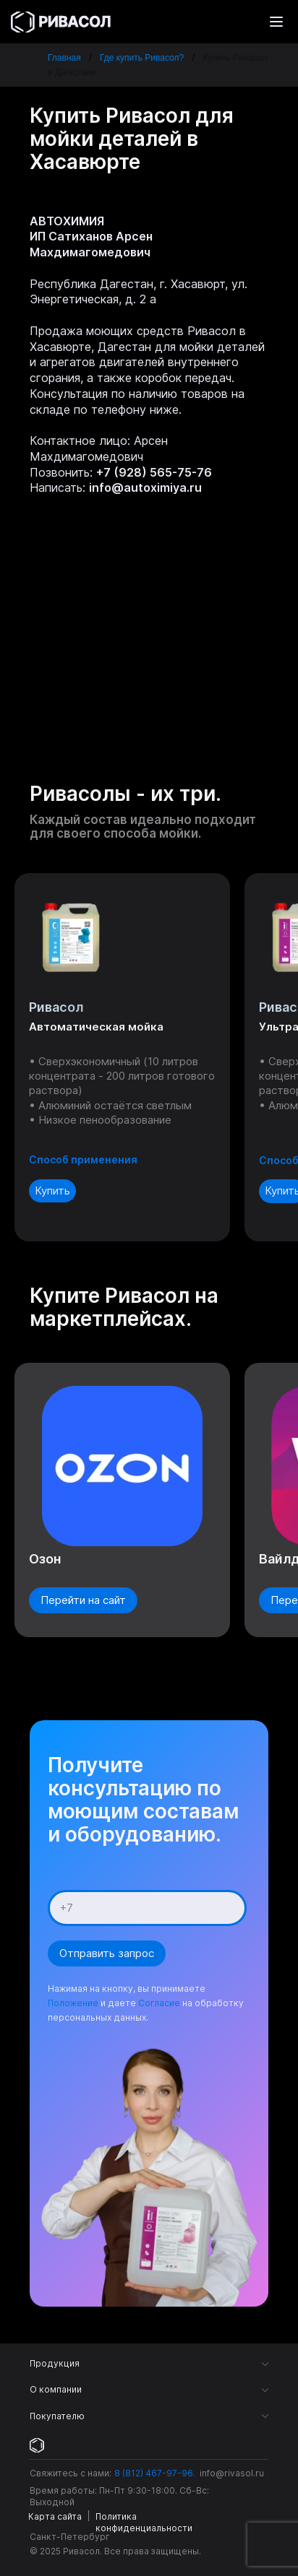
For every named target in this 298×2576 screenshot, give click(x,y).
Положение (73, 2003)
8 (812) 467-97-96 (153, 2473)
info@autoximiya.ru (145, 487)
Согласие (159, 2003)
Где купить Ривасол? (142, 58)
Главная (64, 58)
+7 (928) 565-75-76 (154, 472)
